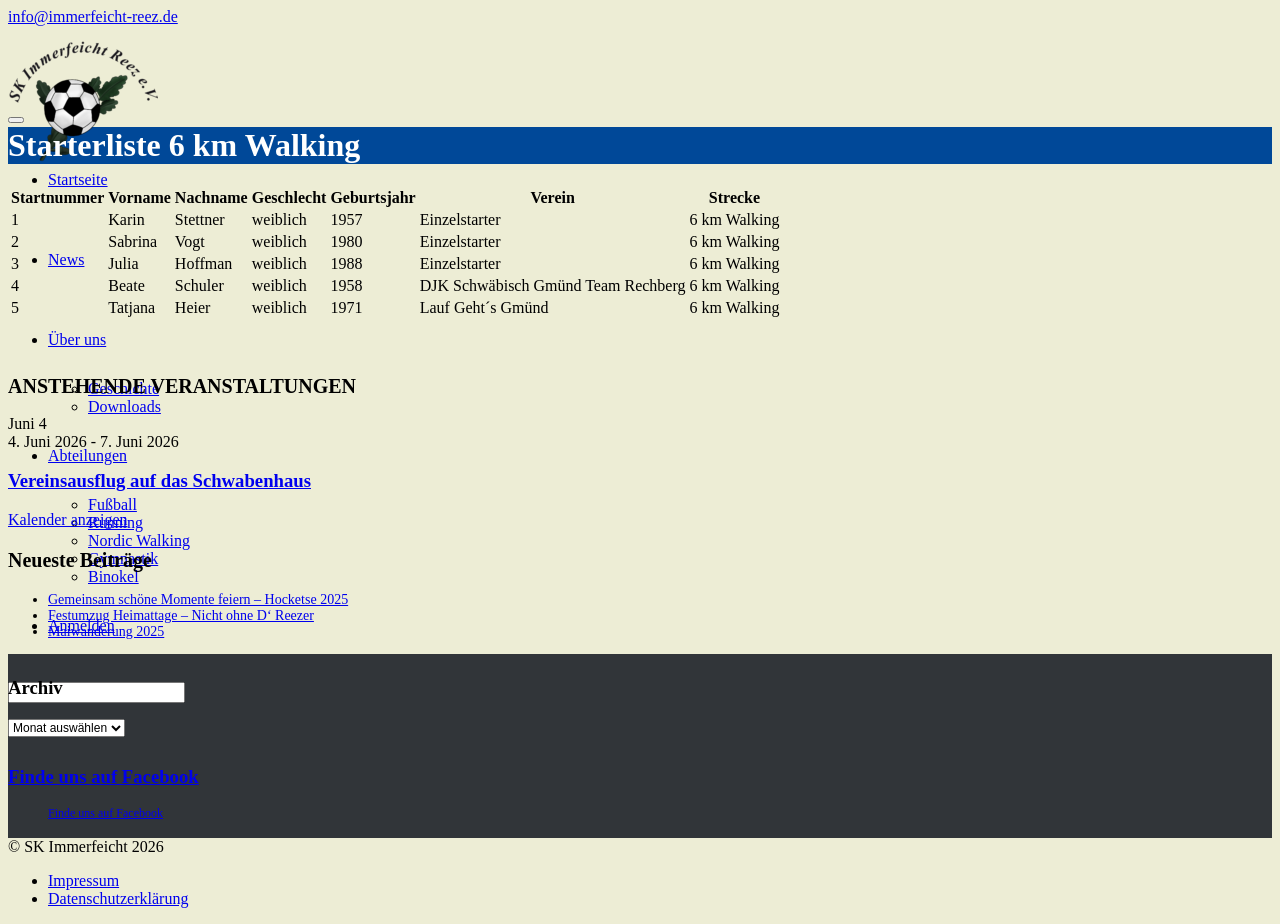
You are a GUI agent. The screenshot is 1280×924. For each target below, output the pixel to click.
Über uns (77, 339)
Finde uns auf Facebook (103, 776)
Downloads (124, 406)
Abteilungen (87, 455)
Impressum (83, 880)
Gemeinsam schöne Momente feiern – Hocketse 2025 (198, 599)
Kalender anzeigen (67, 519)
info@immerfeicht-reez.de (93, 16)
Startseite (78, 179)
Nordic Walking (139, 540)
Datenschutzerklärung (118, 898)
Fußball (112, 504)
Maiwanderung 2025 (106, 631)
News (66, 259)
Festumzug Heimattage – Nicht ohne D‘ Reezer (181, 615)
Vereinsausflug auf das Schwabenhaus (159, 480)
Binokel (113, 576)
